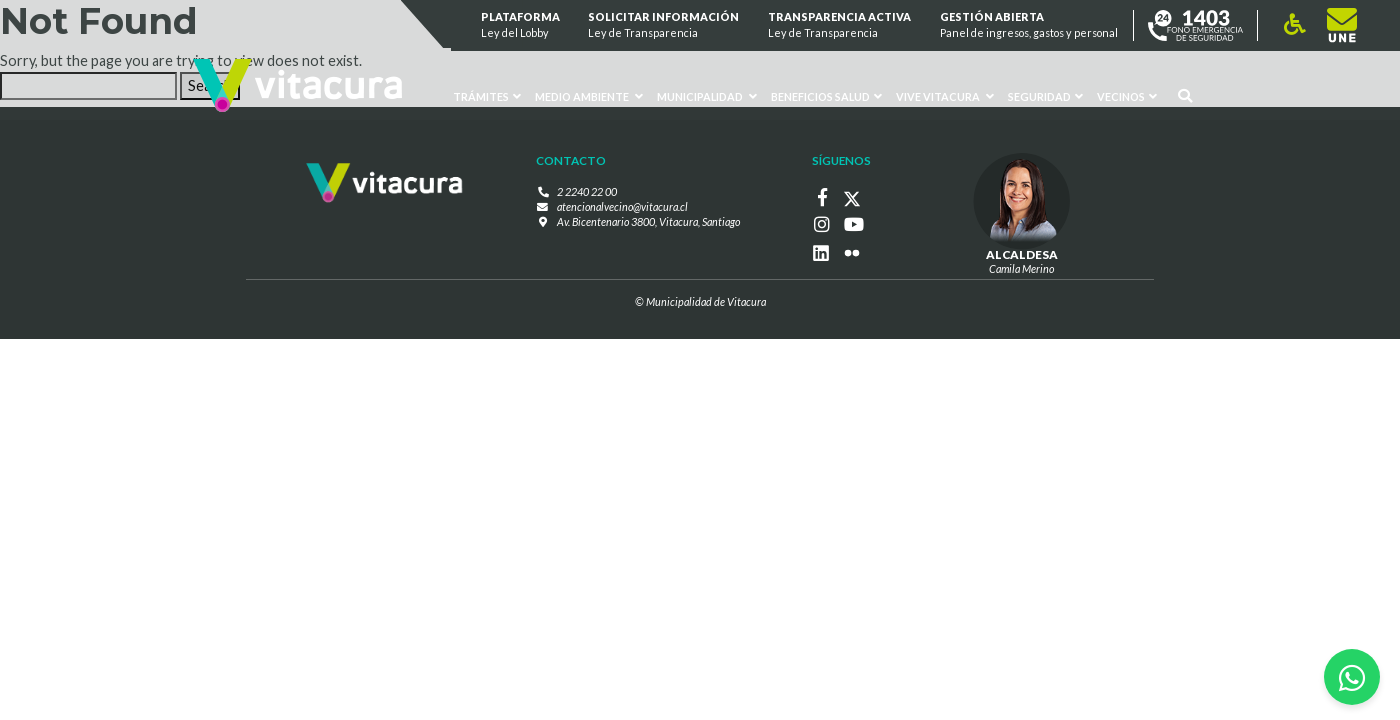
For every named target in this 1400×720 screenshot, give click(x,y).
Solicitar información (664, 25)
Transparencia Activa (839, 25)
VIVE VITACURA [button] (945, 97)
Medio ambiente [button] (589, 97)
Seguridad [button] (1045, 97)
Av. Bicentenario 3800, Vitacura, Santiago (648, 221)
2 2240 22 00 (587, 191)
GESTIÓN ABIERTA (1029, 25)
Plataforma (520, 25)
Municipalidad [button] (707, 97)
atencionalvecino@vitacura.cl (622, 206)
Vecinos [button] (1127, 97)
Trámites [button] (488, 97)
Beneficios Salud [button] (826, 97)
